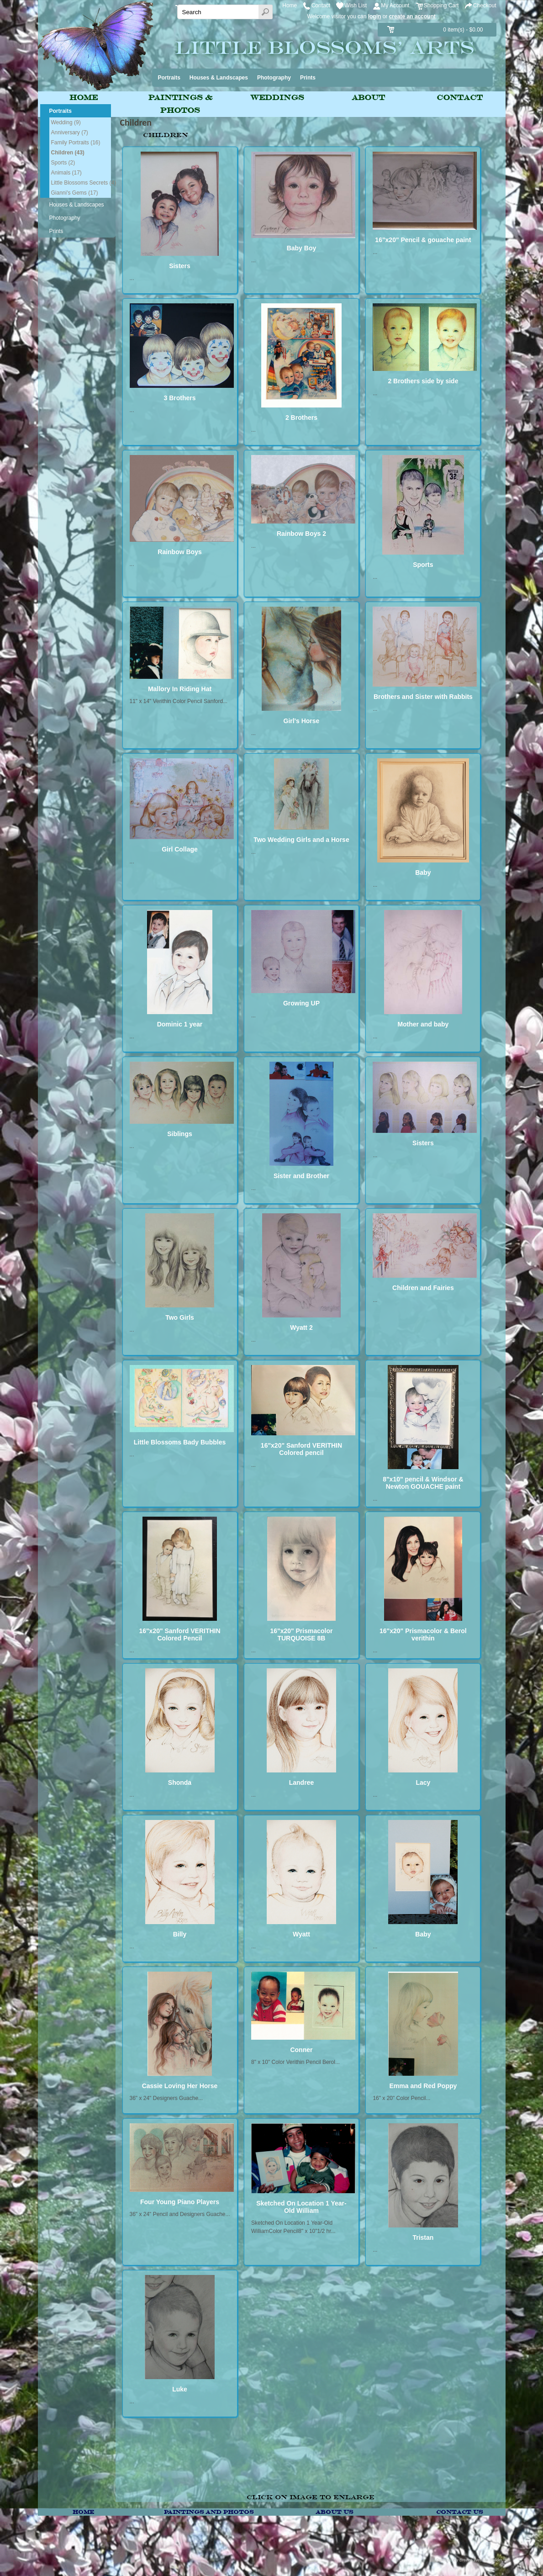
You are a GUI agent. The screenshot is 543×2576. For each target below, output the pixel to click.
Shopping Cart (441, 5)
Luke (179, 2389)
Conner (301, 2049)
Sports (423, 564)
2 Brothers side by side (423, 381)
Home (289, 5)
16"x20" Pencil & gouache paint (423, 239)
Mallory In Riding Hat (179, 689)
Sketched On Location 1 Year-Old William (301, 2207)
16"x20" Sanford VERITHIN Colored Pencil (179, 1634)
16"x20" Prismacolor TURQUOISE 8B (301, 1634)
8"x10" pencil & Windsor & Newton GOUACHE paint (423, 1483)
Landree (301, 1782)
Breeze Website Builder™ (482, 2560)
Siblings (179, 1133)
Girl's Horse (302, 721)
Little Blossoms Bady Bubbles (180, 1442)
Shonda (179, 1782)
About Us (334, 2512)
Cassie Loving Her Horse (180, 2085)
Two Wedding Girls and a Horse (301, 839)
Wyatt (301, 1934)
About (368, 97)
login (374, 16)
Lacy (423, 1782)
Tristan (422, 2237)
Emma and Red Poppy (423, 2085)
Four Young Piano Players (179, 2202)
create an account (412, 16)
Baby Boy (301, 248)
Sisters (179, 266)
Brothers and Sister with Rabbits (423, 696)
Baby (423, 872)
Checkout (484, 5)
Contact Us (459, 2512)
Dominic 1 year (180, 1024)
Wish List (355, 5)
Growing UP (301, 1003)
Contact (320, 5)
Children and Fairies (423, 1287)
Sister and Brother (301, 1176)
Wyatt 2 (301, 1327)
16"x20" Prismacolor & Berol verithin (423, 1634)
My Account (395, 5)
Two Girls (179, 1317)
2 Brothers (301, 417)
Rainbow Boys (179, 551)
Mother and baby (422, 1024)
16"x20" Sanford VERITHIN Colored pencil (301, 1449)
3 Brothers (179, 398)
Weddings (277, 97)
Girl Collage (180, 849)
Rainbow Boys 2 (301, 533)
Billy (180, 1934)
